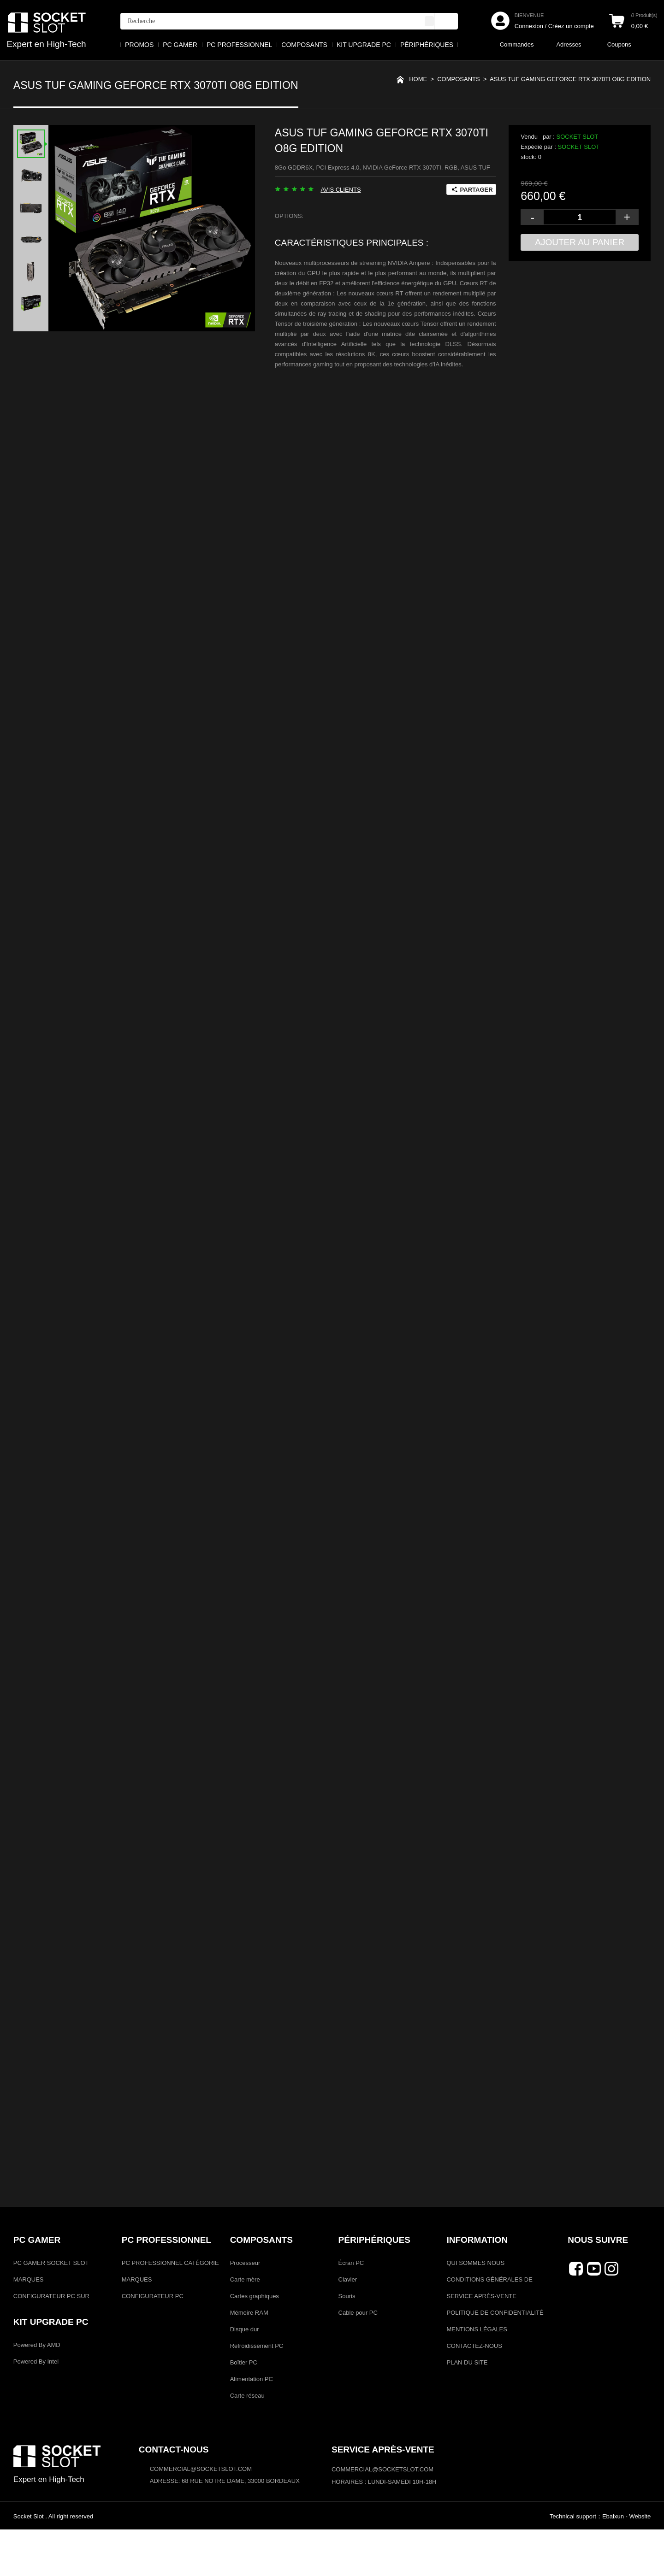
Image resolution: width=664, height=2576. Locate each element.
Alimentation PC (251, 2425)
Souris (347, 2342)
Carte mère (245, 2326)
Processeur (245, 2309)
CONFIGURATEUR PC (153, 2342)
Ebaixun (613, 2562)
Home (418, 81)
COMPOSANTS (458, 81)
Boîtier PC (243, 2408)
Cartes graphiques (254, 2342)
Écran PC (351, 2309)
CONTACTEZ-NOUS (474, 2392)
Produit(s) (644, 15)
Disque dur (244, 2375)
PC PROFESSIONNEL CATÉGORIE (170, 2309)
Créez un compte (571, 26)
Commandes (517, 44)
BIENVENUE (529, 15)
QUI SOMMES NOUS (475, 2309)
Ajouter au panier (579, 243)
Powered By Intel (36, 2408)
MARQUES (28, 2326)
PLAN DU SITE (466, 2408)
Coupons (619, 44)
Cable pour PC (358, 2359)
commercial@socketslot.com (201, 2515)
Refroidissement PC (257, 2392)
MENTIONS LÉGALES (476, 2375)
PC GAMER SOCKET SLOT (51, 2309)
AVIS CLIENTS (340, 190)
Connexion (529, 26)
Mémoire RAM (249, 2359)
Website (640, 2562)
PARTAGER (476, 190)
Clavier (347, 2326)
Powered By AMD (36, 2391)
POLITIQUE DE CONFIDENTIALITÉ (494, 2359)
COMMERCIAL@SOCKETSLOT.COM (382, 2515)
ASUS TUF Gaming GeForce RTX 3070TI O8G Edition (570, 81)
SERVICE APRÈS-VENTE (481, 2342)
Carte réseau (247, 2442)
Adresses (568, 44)
